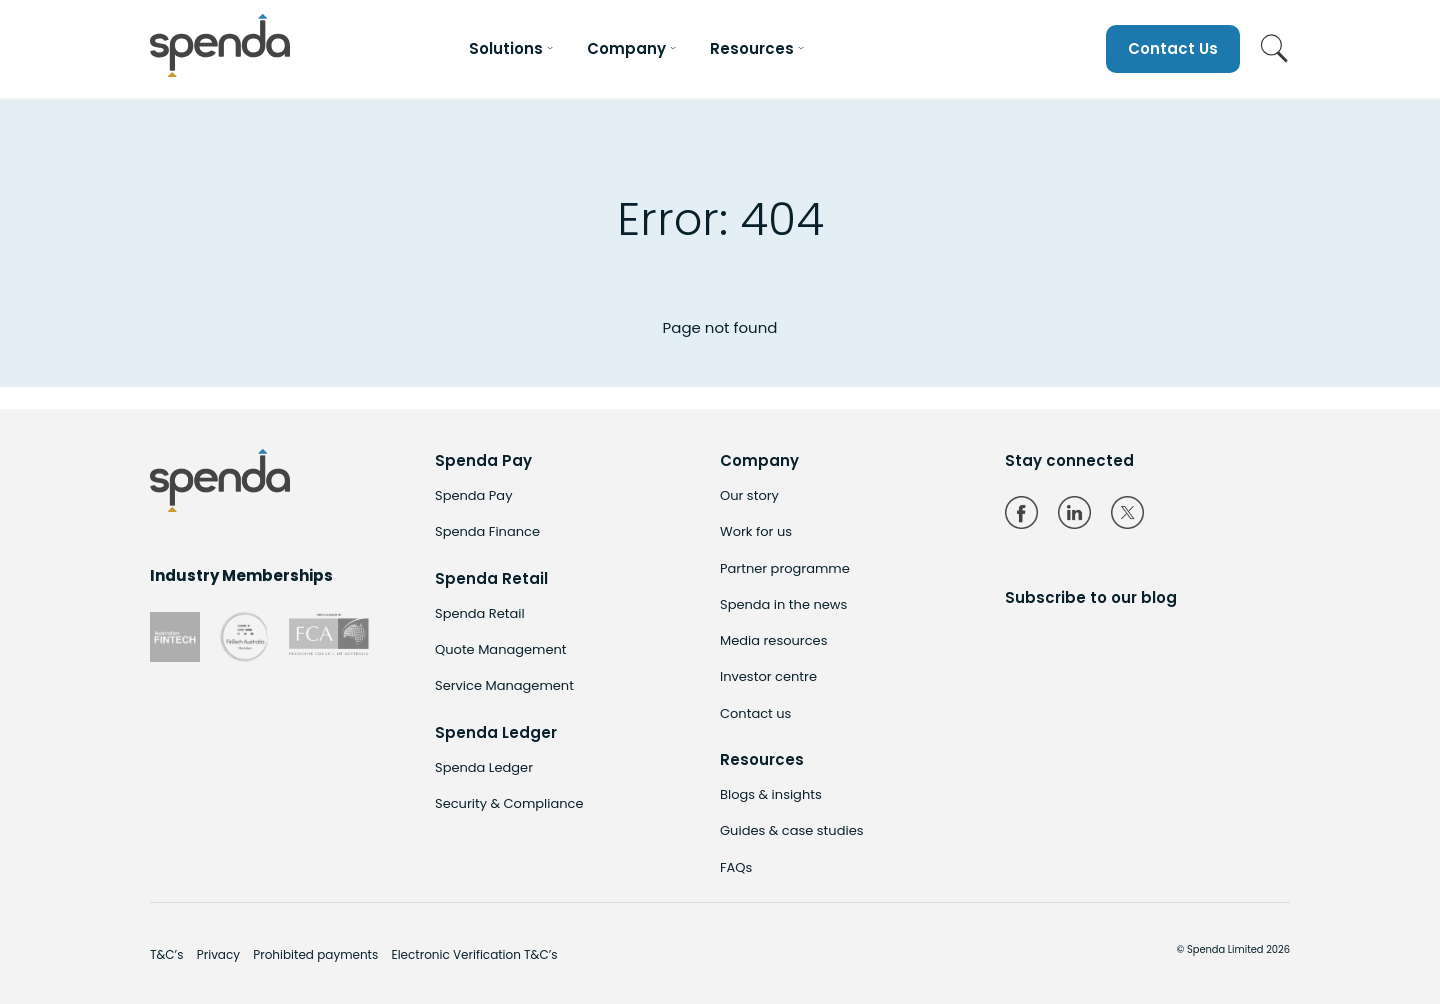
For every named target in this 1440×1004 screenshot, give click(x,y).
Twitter (1127, 512)
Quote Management (501, 649)
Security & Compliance (509, 803)
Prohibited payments (315, 954)
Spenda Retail (480, 613)
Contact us (755, 713)
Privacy (218, 954)
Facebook (1021, 512)
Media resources (773, 640)
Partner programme (785, 568)
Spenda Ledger (484, 767)
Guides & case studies (791, 830)
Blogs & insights (771, 794)
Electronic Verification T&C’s (474, 954)
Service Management (504, 685)
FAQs (736, 867)
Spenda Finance (487, 531)
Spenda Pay (473, 495)
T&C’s (167, 954)
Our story (749, 495)
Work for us (756, 531)
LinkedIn (1074, 512)
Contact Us (1173, 48)
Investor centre (768, 676)
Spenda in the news (783, 604)
